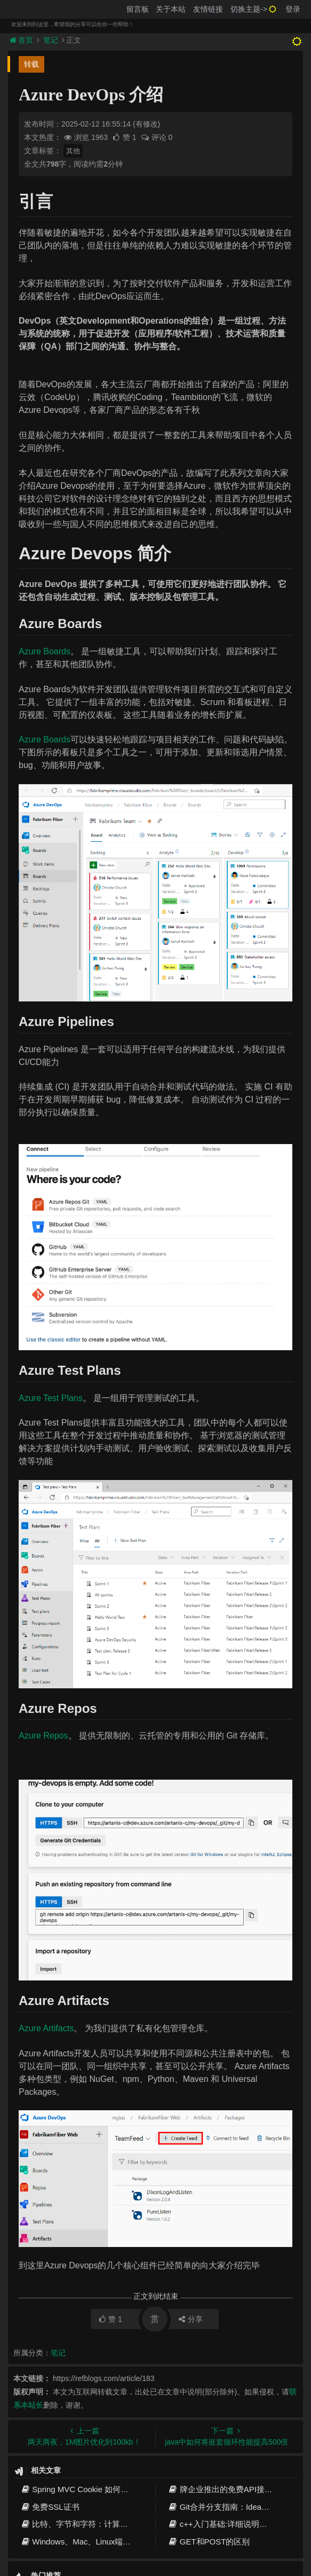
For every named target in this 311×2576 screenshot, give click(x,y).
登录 (292, 9)
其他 (73, 151)
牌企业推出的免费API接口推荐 (228, 2489)
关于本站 (171, 9)
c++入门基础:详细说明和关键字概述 (237, 2523)
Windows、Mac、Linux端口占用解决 (91, 2541)
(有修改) (146, 124)
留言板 (137, 9)
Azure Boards (44, 651)
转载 (31, 64)
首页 (22, 40)
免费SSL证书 (49, 2506)
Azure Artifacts (46, 2028)
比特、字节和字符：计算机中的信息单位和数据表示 (118, 2523)
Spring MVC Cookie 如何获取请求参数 (94, 2489)
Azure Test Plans (51, 1398)
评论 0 (156, 137)
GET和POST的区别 (209, 2541)
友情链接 (208, 9)
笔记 (50, 40)
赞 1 (125, 137)
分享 (191, 2319)
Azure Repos (43, 1735)
